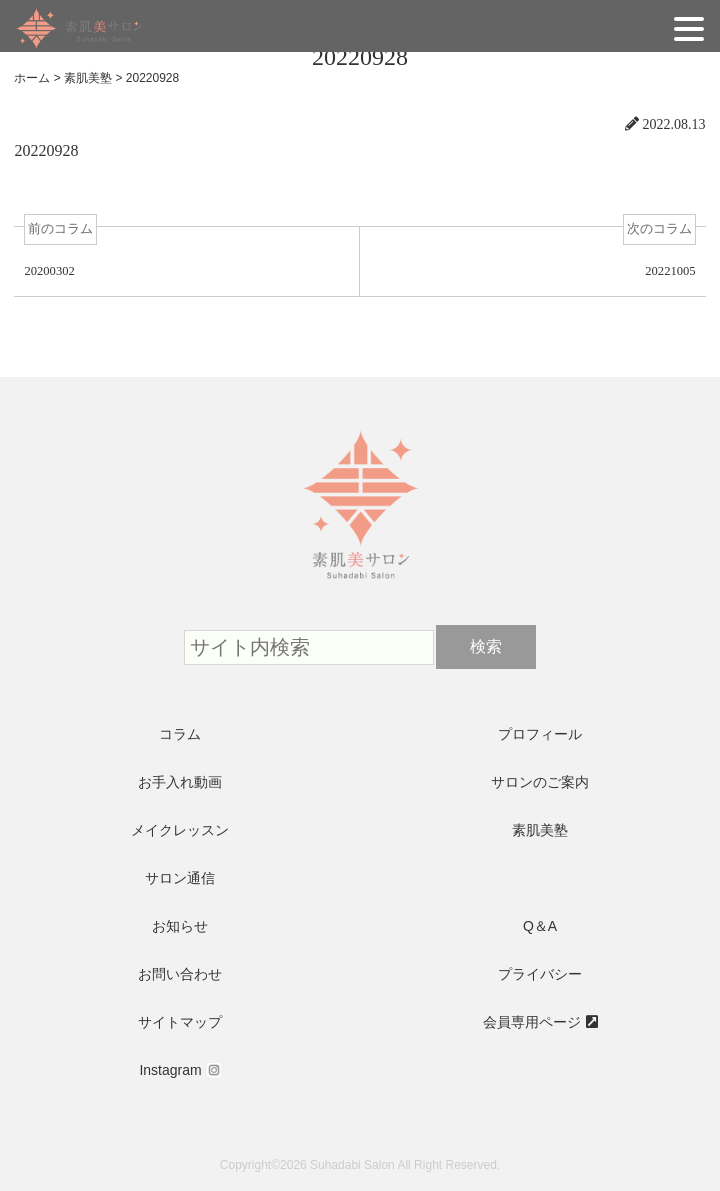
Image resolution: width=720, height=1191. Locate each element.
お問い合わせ (180, 974)
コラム (180, 734)
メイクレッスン (180, 830)
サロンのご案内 (540, 782)
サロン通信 (180, 878)
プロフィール (540, 734)
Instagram (170, 1070)
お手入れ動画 (180, 782)
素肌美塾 (540, 830)
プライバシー (540, 974)
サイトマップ (180, 1022)
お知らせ (180, 926)
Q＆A (540, 926)
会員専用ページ (532, 1022)
